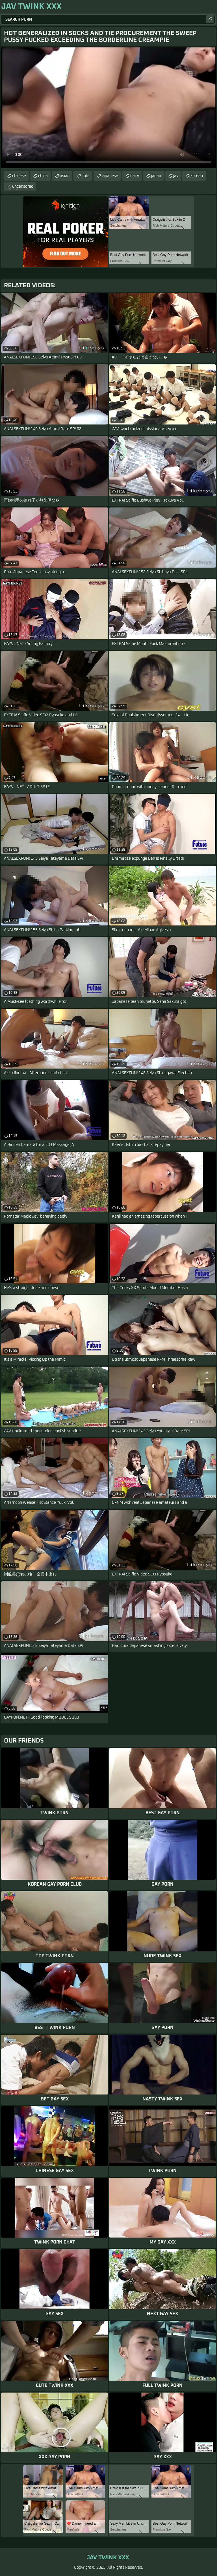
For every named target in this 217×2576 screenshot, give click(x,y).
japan (156, 176)
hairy (134, 176)
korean (196, 176)
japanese (110, 176)
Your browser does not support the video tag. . (108, 107)
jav (175, 176)
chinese (19, 176)
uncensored (22, 187)
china (43, 176)
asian (65, 176)
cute (86, 176)
